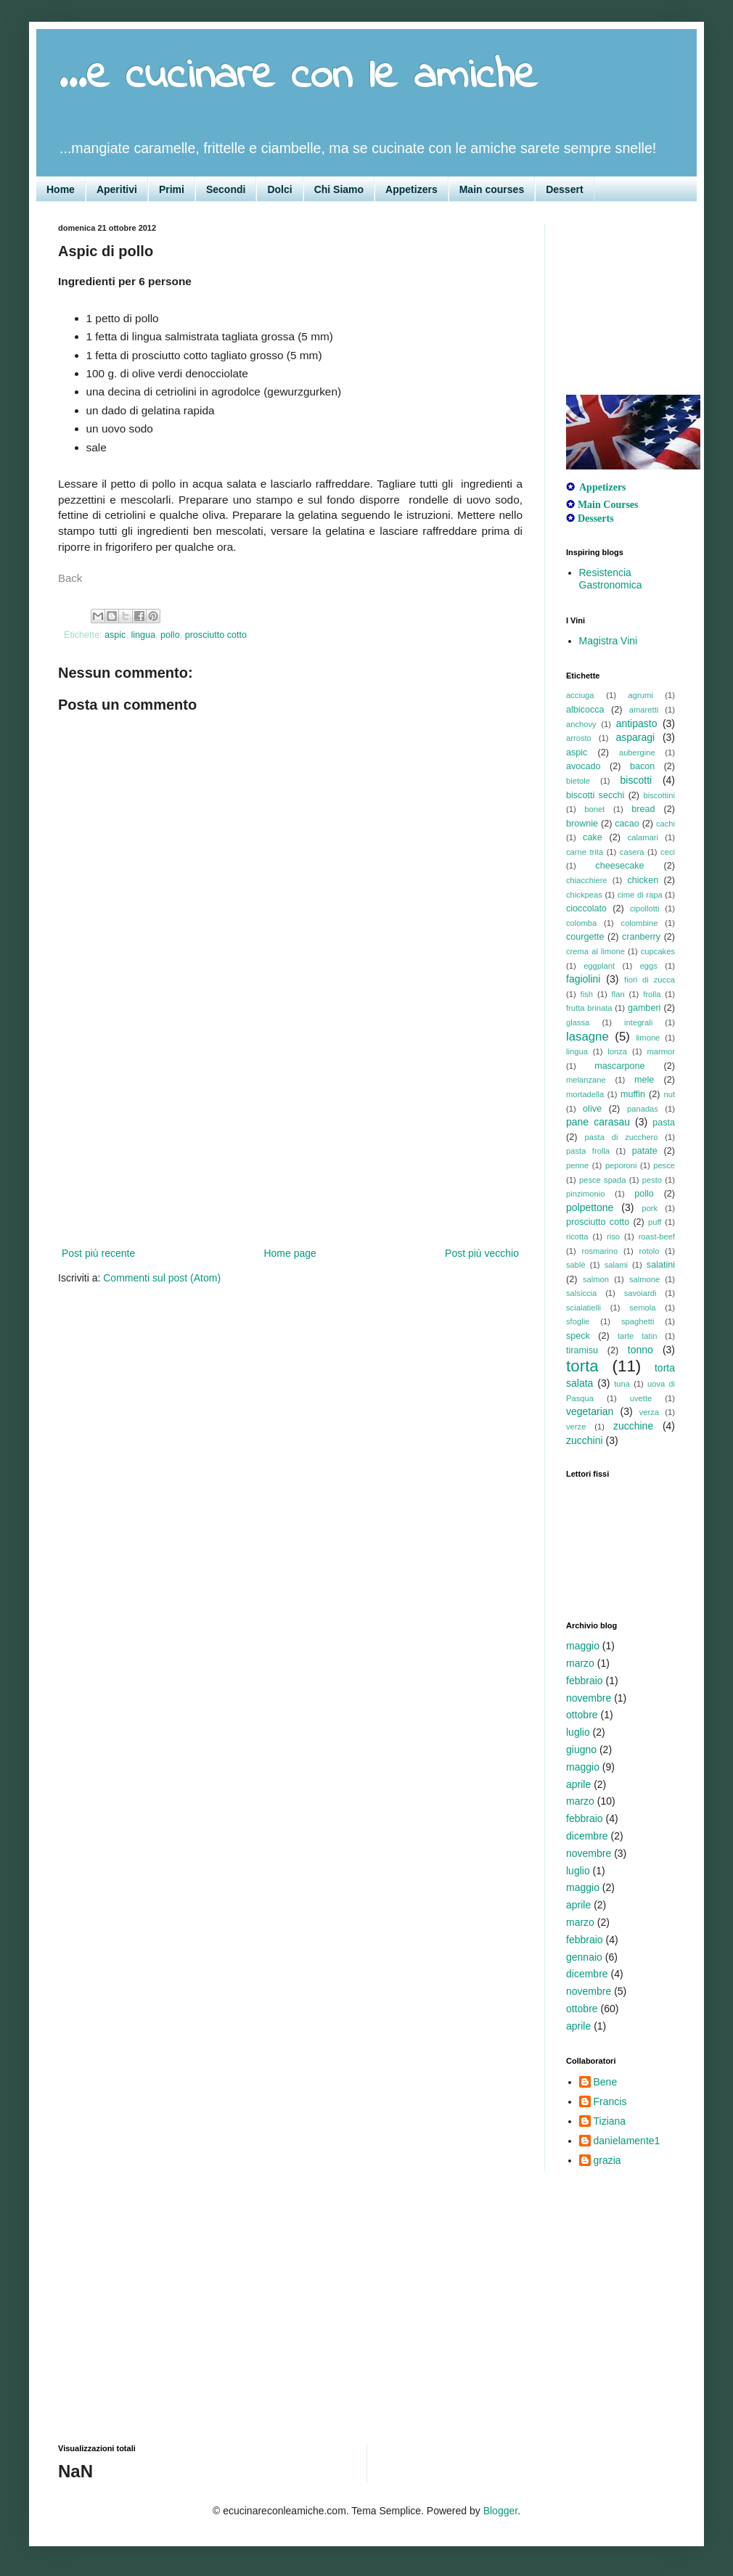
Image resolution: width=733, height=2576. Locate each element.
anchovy (581, 724)
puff (654, 1222)
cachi (665, 823)
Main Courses (608, 504)
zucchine (633, 1426)
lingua (143, 635)
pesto (652, 1180)
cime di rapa (640, 894)
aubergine (637, 752)
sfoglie (577, 1321)
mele (644, 1080)
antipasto (637, 723)
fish (587, 994)
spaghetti (637, 1321)
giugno (581, 1749)
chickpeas (584, 894)
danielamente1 (627, 2140)
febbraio (584, 1680)
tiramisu (582, 1350)
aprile (578, 1784)
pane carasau (598, 1122)
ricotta (577, 1236)
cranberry (641, 937)
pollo (170, 635)
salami (616, 1264)
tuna (622, 1383)
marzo (580, 1663)
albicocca (585, 710)
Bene (606, 2082)
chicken (642, 880)
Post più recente (98, 1253)
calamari (643, 837)
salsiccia (581, 1293)
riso (613, 1236)
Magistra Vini (608, 641)
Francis (610, 2101)
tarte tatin (637, 1336)
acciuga (580, 695)
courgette (585, 937)
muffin (633, 1094)
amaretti (643, 709)
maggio (582, 1646)
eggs (649, 965)
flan (618, 994)
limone (648, 1037)
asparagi (635, 737)
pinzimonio (585, 1193)
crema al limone (595, 951)
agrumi (640, 695)
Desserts (596, 518)
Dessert (564, 189)
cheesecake (619, 866)
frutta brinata (589, 1008)
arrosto (578, 738)
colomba (581, 923)
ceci (667, 852)
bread (643, 809)
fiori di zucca (649, 979)
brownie (582, 824)
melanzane (586, 1079)
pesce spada (602, 1180)
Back (70, 578)
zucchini (584, 1440)
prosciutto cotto (216, 635)
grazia (607, 2160)
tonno (640, 1349)
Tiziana (610, 2121)
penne (577, 1165)
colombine (639, 923)
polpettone (589, 1207)
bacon (642, 766)
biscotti (636, 780)
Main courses (491, 189)
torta (582, 1366)
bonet (594, 809)
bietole (578, 780)
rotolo (649, 1251)
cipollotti (644, 908)
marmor (661, 1051)
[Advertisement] (290, 1135)
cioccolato (586, 908)
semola (642, 1307)
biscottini (659, 795)
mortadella (585, 1094)
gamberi (644, 1008)
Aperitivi (117, 189)
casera (632, 852)
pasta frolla (588, 1151)
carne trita (584, 852)
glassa (577, 1022)
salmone (644, 1279)
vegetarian (589, 1411)
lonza (617, 1051)
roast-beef (657, 1236)
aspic (115, 635)
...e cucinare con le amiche (297, 76)
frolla (651, 994)
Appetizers (411, 189)
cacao (627, 824)
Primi (171, 189)
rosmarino (599, 1251)
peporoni (621, 1165)
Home (60, 189)
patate (645, 1151)
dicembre (587, 1836)
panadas (642, 1108)
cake (592, 837)
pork (650, 1208)
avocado (583, 766)
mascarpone (619, 1066)
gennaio (584, 1957)
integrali (638, 1022)
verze (576, 1426)
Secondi (225, 189)
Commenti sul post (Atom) (162, 1278)
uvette (641, 1398)
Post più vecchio (482, 1253)
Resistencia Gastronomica (610, 579)
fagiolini (583, 979)
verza (649, 1412)
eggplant (599, 965)
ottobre (582, 1714)
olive (592, 1109)
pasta (663, 1122)
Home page (289, 1253)
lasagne (587, 1036)
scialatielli (583, 1307)
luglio (578, 1732)
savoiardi (640, 1293)
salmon (596, 1279)
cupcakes (658, 951)
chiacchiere (586, 880)
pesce (664, 1165)
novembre (588, 1698)
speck (578, 1336)
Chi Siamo (339, 189)
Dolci (279, 189)
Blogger (500, 2510)
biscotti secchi (595, 795)
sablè (576, 1264)
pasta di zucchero (621, 1137)
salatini (661, 1265)
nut (669, 1094)
